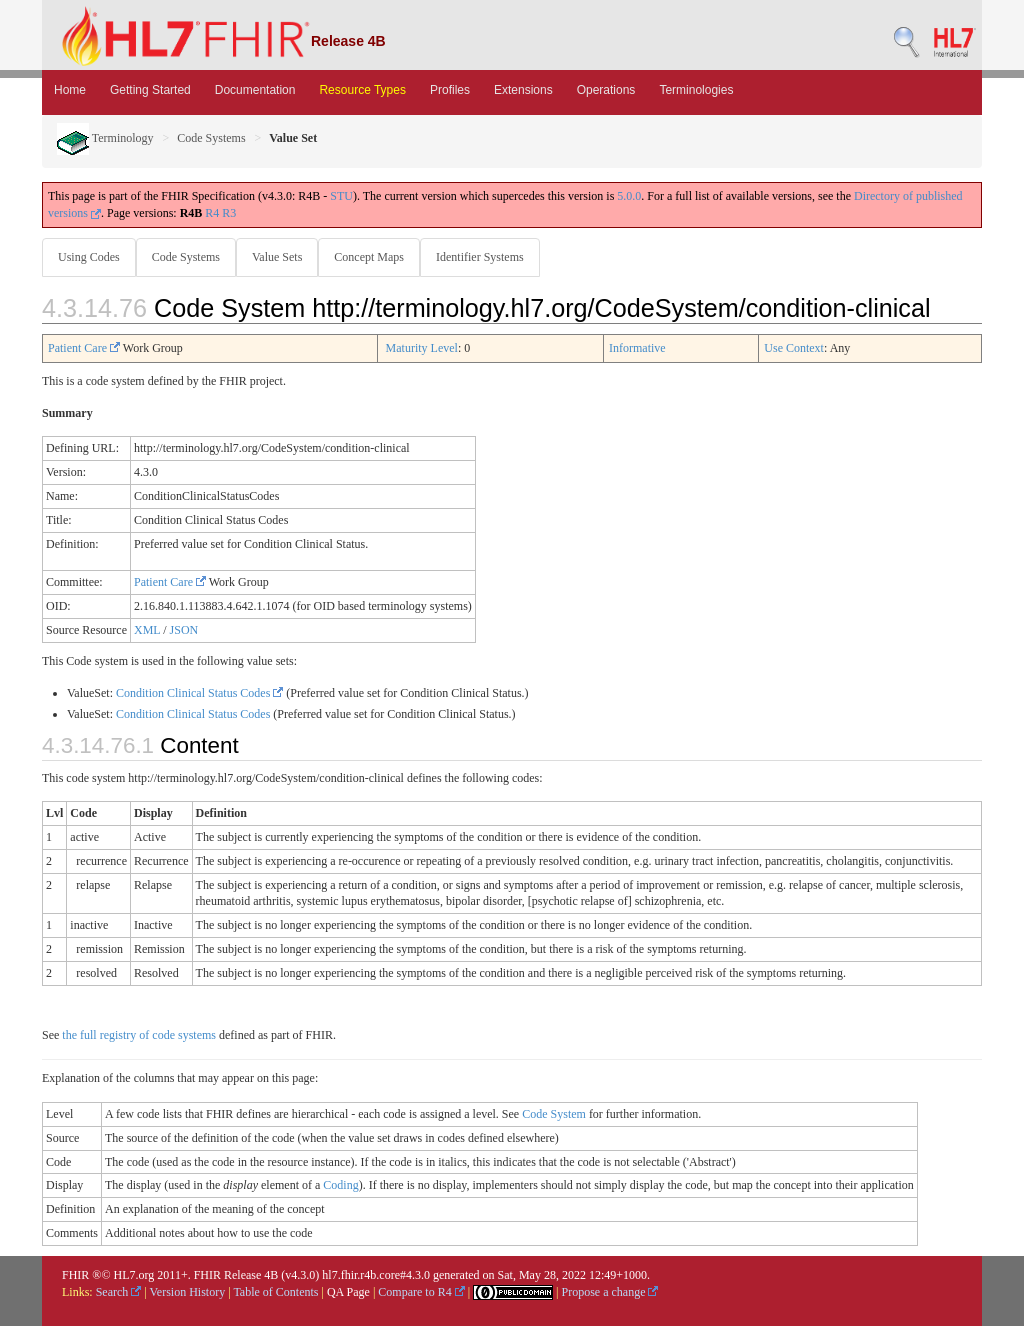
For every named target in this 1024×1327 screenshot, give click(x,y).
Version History (188, 1293)
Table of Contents (275, 1293)
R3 (229, 213)
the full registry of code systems (139, 1036)
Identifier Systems (488, 257)
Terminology (105, 138)
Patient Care (84, 349)
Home (70, 90)
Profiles (450, 90)
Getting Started (150, 90)
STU (341, 196)
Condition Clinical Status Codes (199, 694)
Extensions (523, 90)
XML (147, 631)
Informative (637, 349)
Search (119, 1293)
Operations (606, 90)
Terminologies (696, 90)
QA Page (348, 1293)
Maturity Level (422, 349)
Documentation (255, 90)
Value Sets (281, 257)
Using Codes (89, 257)
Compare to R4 (421, 1293)
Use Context (794, 349)
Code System (554, 1115)
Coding (340, 1186)
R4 (212, 213)
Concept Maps (375, 257)
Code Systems (211, 138)
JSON (184, 631)
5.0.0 (629, 196)
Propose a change (609, 1293)
